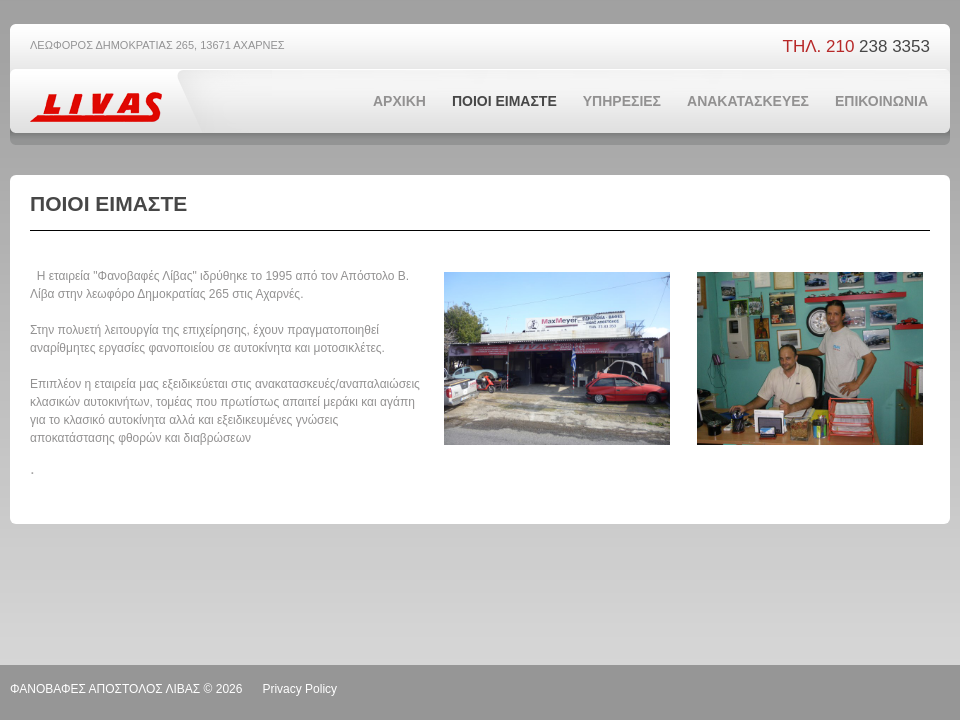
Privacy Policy (299, 689)
